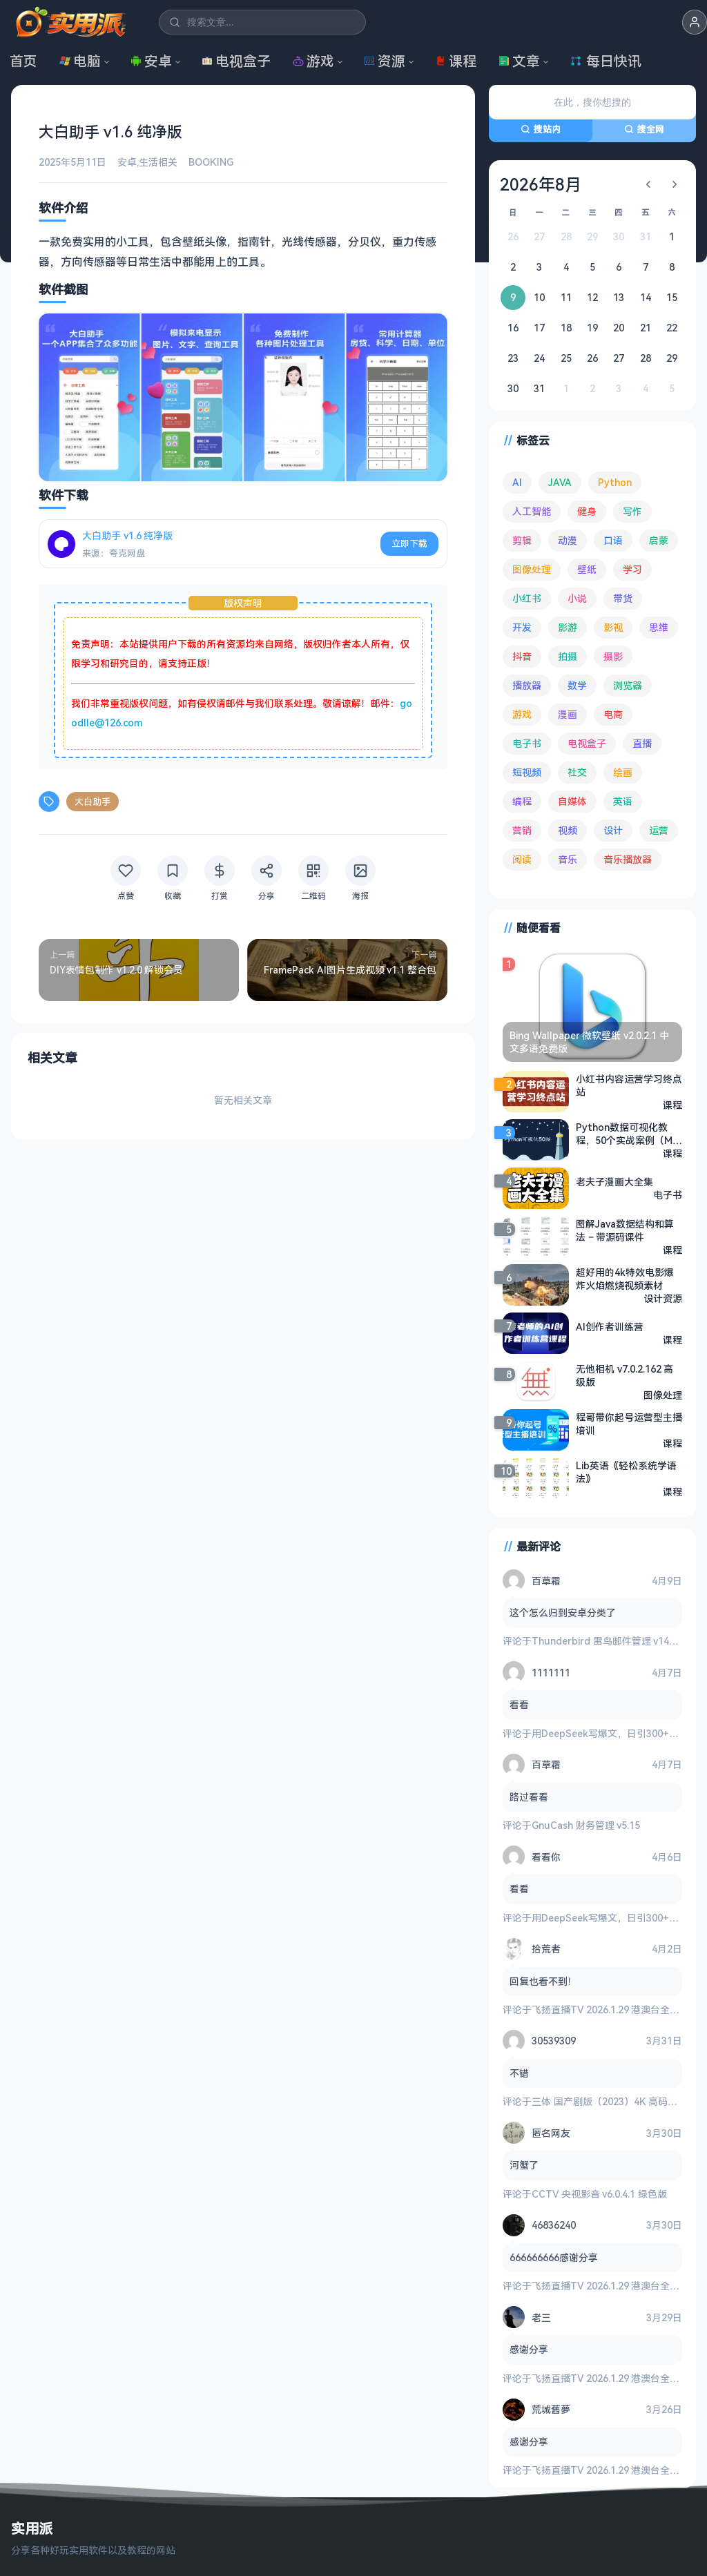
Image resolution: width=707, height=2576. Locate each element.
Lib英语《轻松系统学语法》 (626, 1471)
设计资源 (662, 1297)
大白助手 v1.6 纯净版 (127, 535)
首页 (23, 61)
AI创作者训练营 (609, 1326)
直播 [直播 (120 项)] (642, 743)
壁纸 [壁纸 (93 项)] (587, 569)
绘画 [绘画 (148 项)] (622, 772)
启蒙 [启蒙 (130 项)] (658, 540)
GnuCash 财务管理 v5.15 (586, 1825)
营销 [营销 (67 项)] (522, 830)
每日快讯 (605, 61)
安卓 (151, 61)
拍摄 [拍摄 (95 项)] (567, 656)
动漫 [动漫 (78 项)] (567, 540)
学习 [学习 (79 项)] (632, 569)
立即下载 (409, 543)
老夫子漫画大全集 (614, 1181)
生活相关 (158, 161)
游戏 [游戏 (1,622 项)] (522, 714)
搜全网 (644, 129)
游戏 (313, 61)
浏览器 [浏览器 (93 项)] (627, 685)
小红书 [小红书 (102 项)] (526, 598)
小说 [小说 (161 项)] (577, 598)
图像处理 (662, 1394)
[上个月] (648, 184)
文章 (519, 61)
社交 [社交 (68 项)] (577, 772)
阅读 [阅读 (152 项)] (522, 859)
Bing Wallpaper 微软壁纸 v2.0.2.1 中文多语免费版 (589, 1042)
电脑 (80, 61)
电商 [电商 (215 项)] (613, 714)
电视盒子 (236, 61)
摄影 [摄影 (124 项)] (613, 656)
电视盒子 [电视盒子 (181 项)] (587, 743)
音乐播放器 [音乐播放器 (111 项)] (627, 859)
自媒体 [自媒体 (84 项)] (572, 801)
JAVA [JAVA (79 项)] (560, 482)
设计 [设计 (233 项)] (613, 830)
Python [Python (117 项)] (615, 482)
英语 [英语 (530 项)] (622, 801)
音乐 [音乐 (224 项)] (567, 859)
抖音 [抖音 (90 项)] (522, 656)
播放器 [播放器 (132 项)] (526, 685)
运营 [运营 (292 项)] (658, 830)
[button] (694, 22)
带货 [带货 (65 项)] (622, 598)
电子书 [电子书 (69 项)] (526, 743)
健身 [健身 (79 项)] (587, 511)
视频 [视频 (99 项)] (567, 830)
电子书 (667, 1194)
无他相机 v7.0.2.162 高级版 (624, 1375)
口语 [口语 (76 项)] (613, 540)
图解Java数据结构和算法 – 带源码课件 (625, 1230)
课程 (455, 61)
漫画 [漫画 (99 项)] (567, 714)
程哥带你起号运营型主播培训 (629, 1423)
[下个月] (674, 184)
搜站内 (541, 129)
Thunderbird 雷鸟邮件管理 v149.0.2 (611, 1640)
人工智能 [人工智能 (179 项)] (531, 511)
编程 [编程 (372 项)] (522, 801)
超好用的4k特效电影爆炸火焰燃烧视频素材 (625, 1278)
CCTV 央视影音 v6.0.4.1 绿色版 (599, 2193)
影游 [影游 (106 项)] (567, 627)
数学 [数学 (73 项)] (577, 685)
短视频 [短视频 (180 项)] (526, 772)
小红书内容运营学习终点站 (629, 1085)
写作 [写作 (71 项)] (632, 511)
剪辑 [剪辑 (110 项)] (522, 540)
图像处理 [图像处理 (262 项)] (531, 569)
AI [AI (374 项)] (517, 482)
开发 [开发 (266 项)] (522, 627)
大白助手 (92, 801)
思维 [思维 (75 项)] (658, 627)
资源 (384, 61)
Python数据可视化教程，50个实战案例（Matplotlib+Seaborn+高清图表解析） (627, 1133)
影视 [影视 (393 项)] (613, 627)
